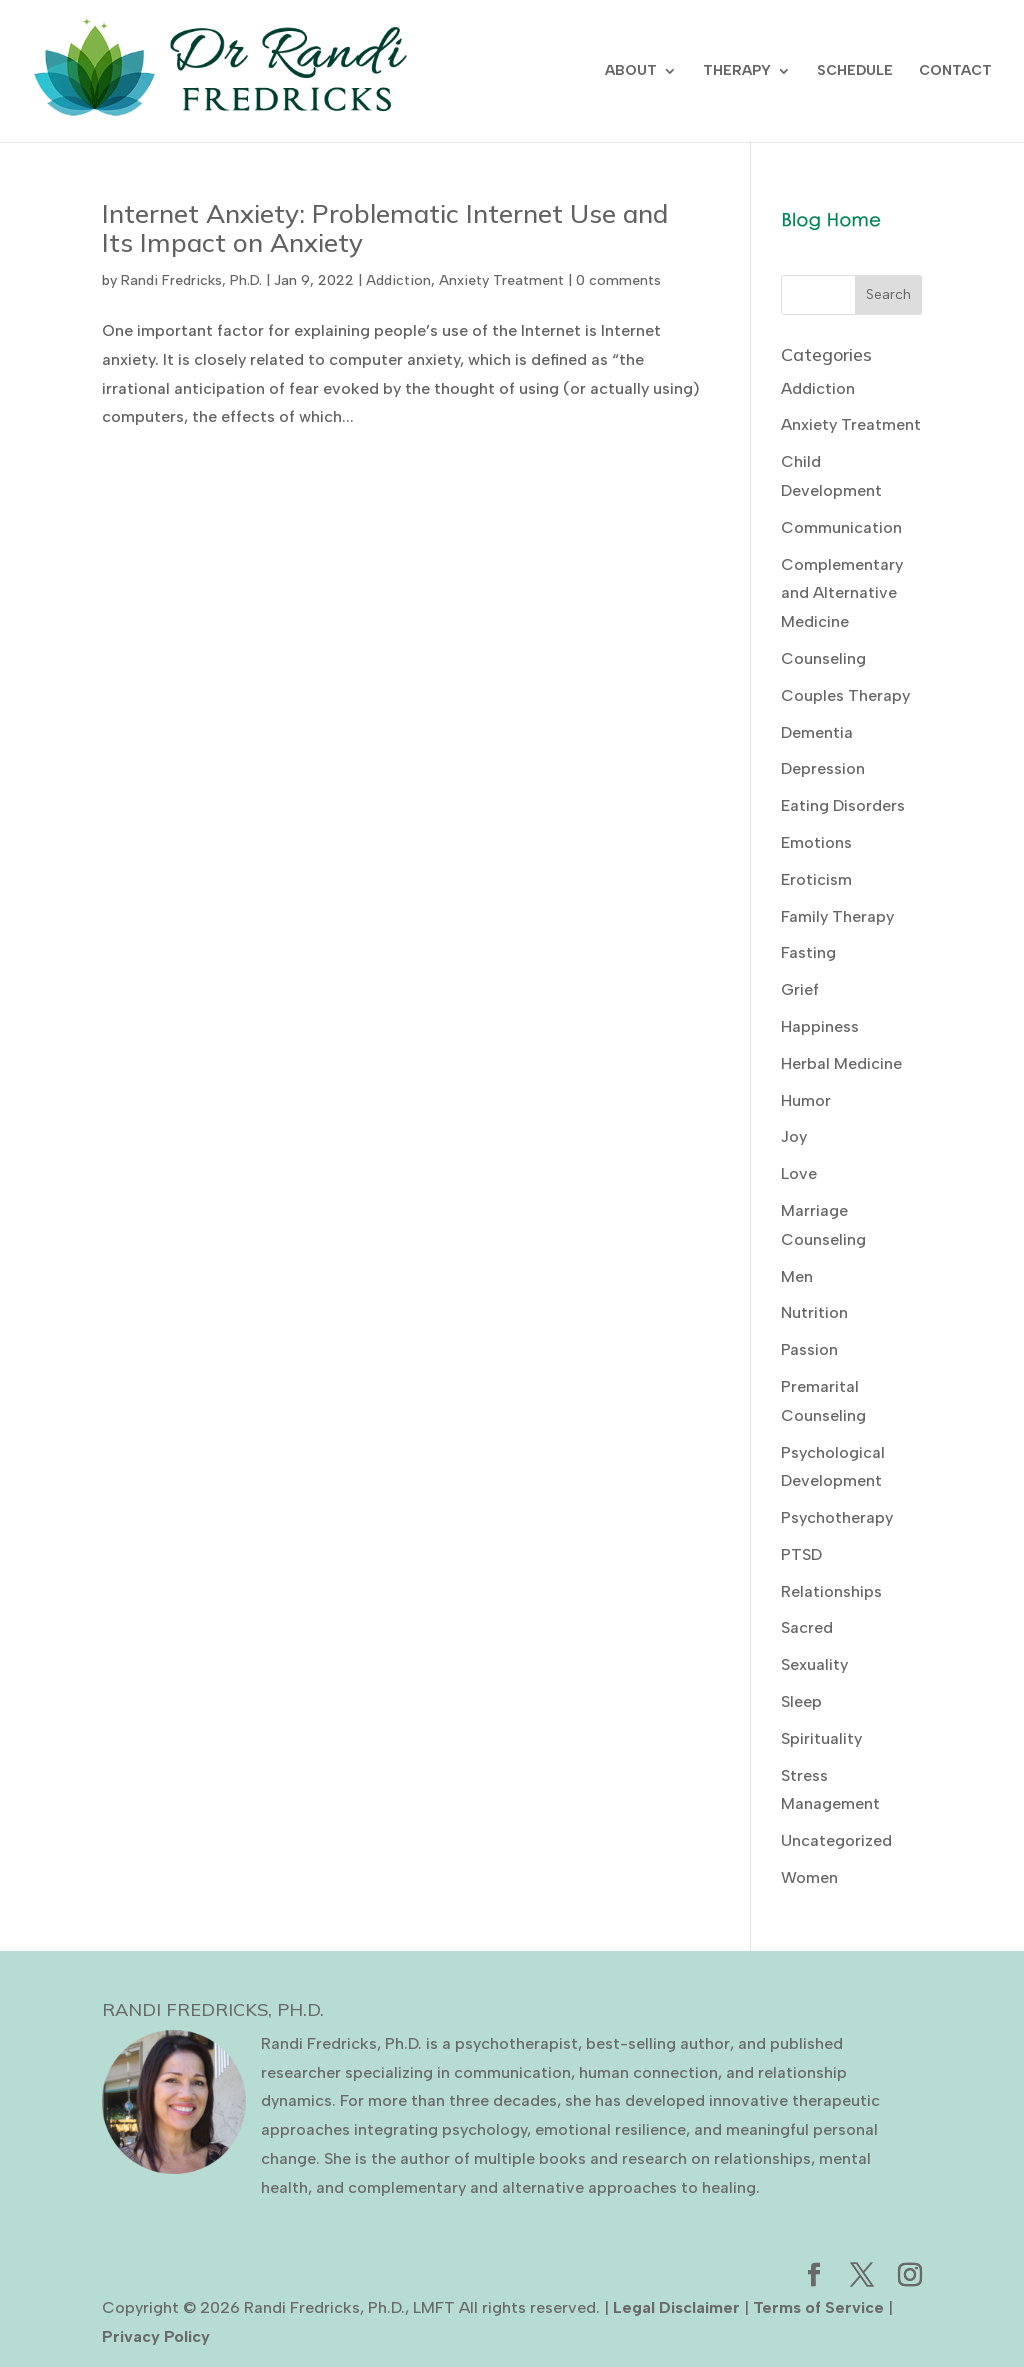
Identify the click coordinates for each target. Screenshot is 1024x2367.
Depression (823, 768)
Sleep (801, 1701)
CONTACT (955, 71)
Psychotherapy (837, 1517)
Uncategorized (836, 1840)
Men (797, 1276)
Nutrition (814, 1312)
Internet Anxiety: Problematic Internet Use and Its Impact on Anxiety (385, 228)
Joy (794, 1136)
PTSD (801, 1554)
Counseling (823, 658)
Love (799, 1173)
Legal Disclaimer (676, 2307)
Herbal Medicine (841, 1063)
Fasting (808, 952)
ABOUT (631, 71)
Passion (809, 1349)
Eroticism (816, 879)
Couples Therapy (845, 695)
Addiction (398, 280)
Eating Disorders (843, 805)
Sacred (807, 1627)
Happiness (820, 1026)
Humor (806, 1100)
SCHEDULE (855, 71)
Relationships (831, 1591)
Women (809, 1877)
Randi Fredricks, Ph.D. (191, 280)
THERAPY (737, 71)
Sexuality (814, 1664)
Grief (800, 989)
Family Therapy (837, 916)
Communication (841, 527)
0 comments (618, 280)
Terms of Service (818, 2307)
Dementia (817, 732)
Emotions (816, 842)
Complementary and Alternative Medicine (842, 593)
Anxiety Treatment (501, 280)
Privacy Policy (156, 2336)
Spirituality (821, 1738)
